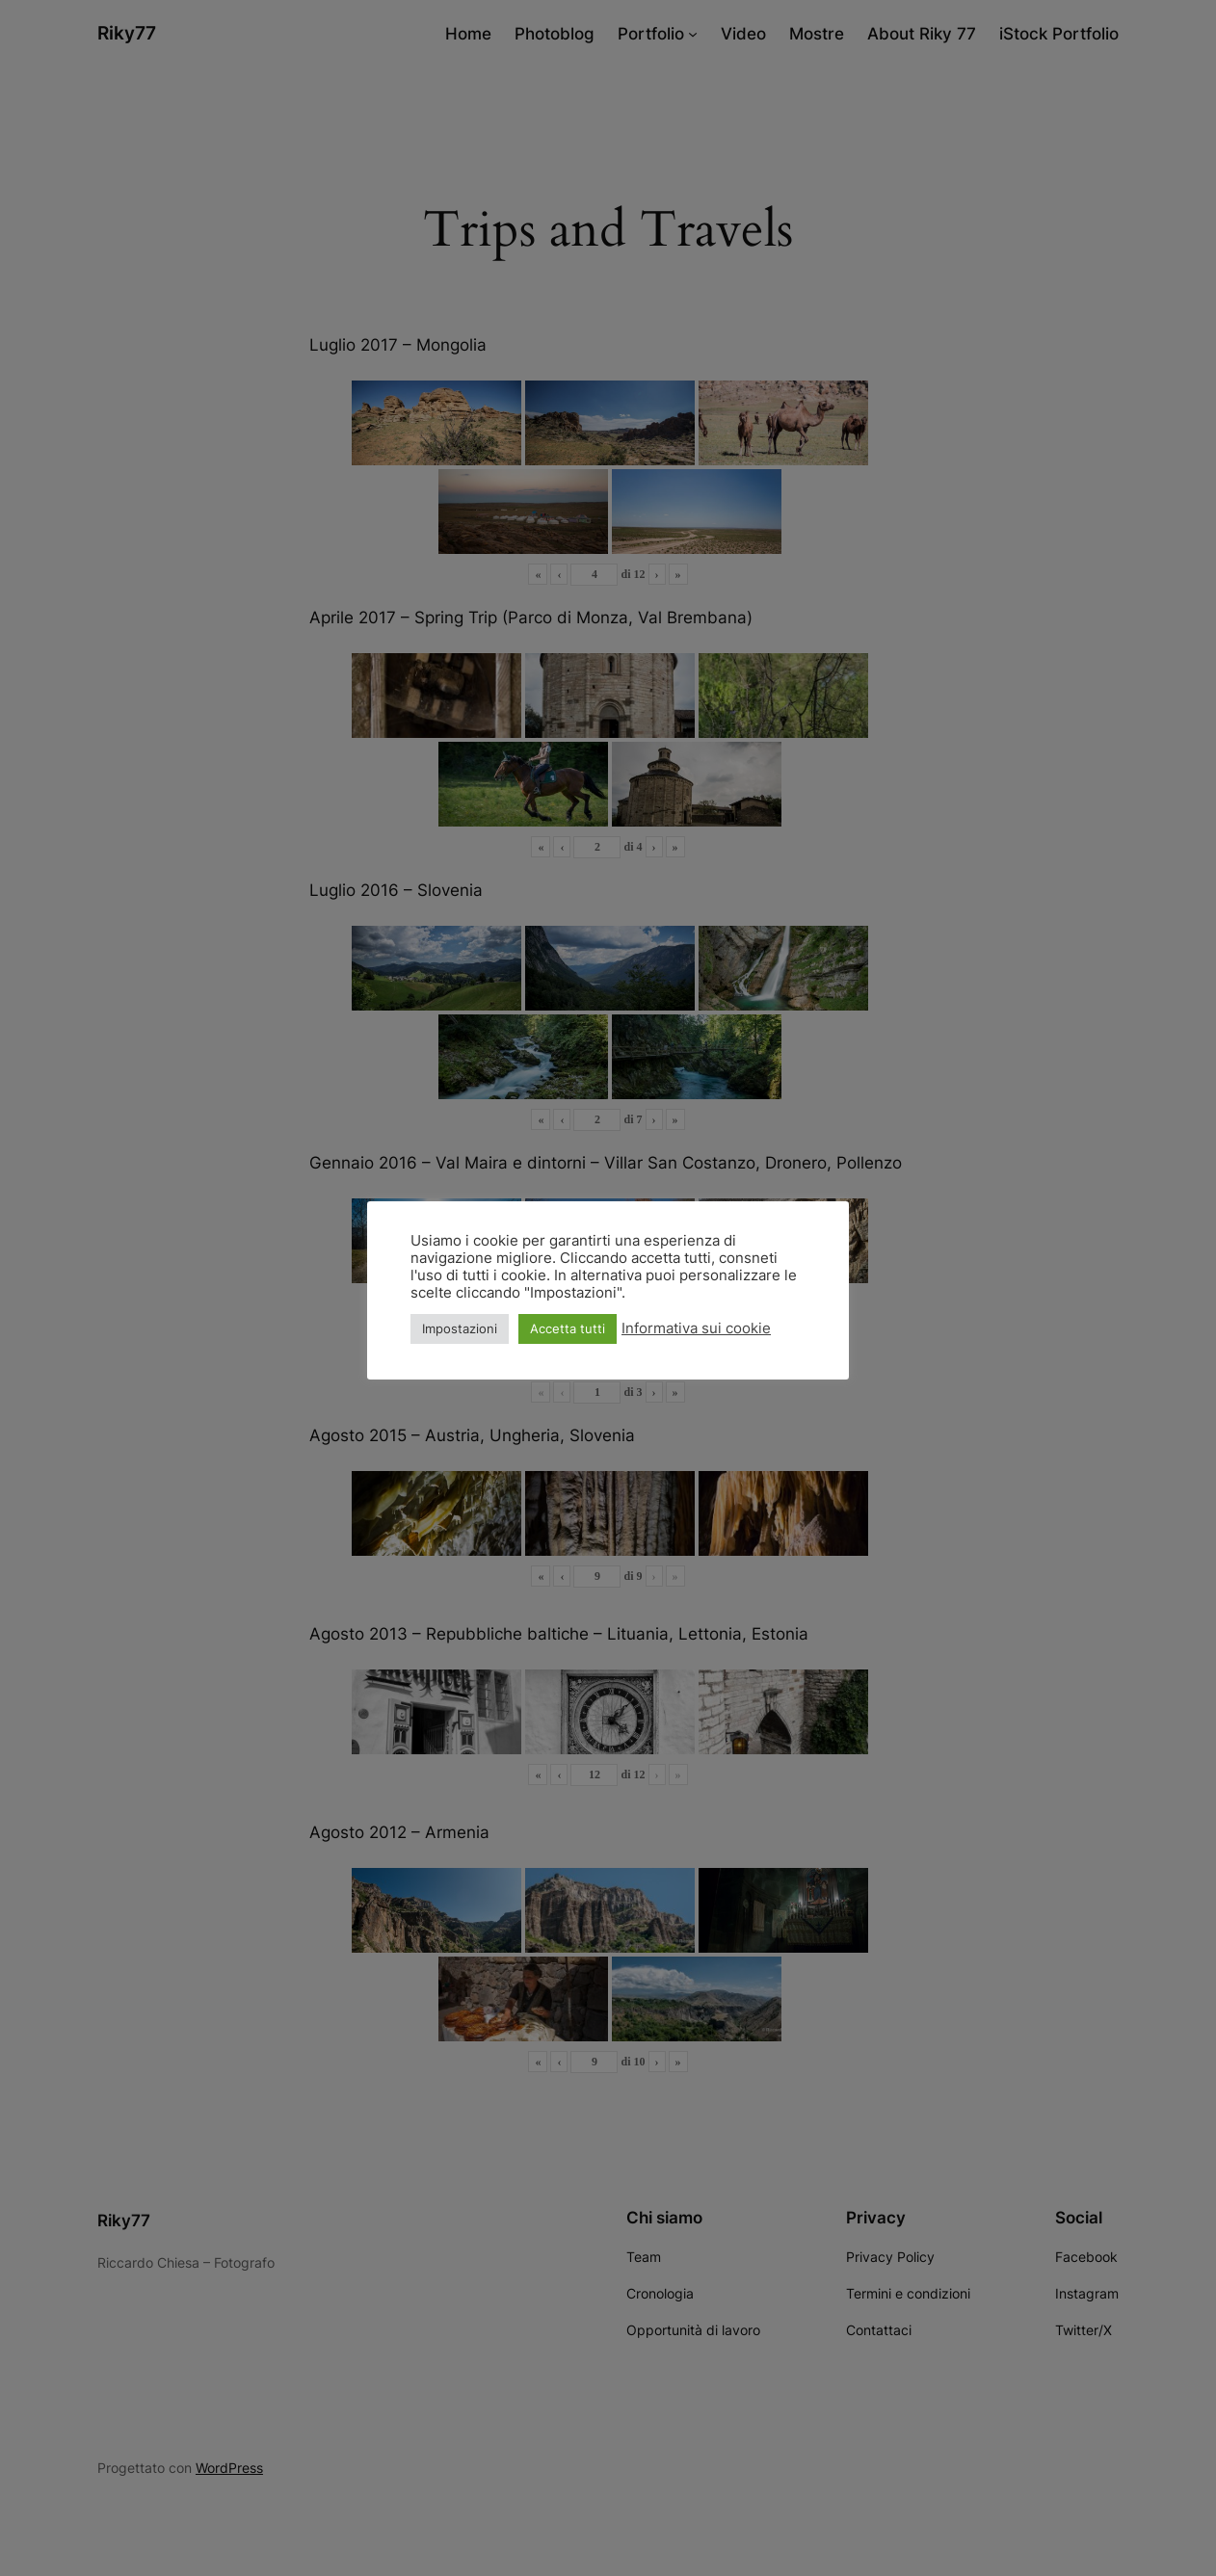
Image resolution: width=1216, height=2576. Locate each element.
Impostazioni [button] (459, 1328)
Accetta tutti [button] (567, 1328)
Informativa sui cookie (696, 1328)
